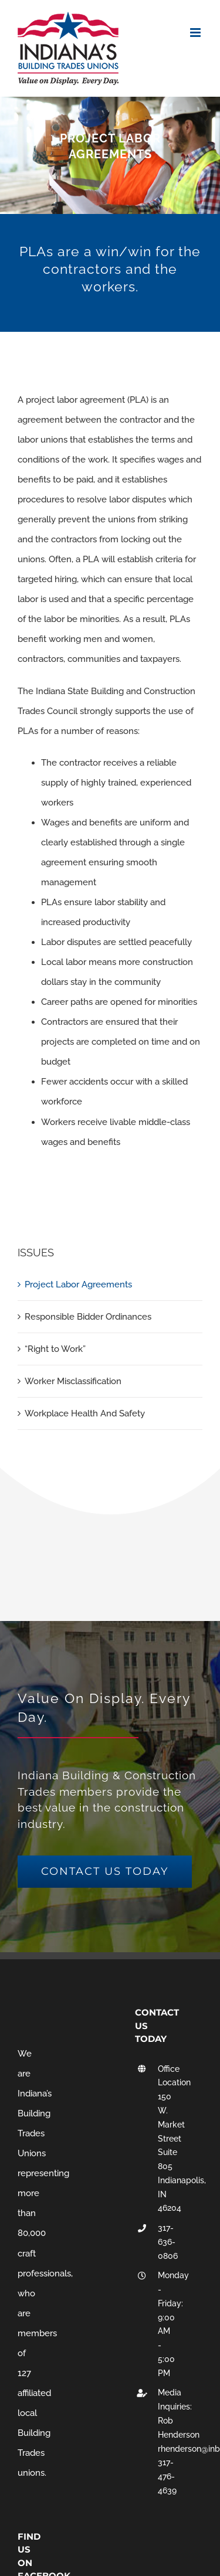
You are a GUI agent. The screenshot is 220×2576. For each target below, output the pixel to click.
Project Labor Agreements (78, 1284)
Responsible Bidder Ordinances (88, 1316)
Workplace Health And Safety (85, 1413)
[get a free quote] (105, 1871)
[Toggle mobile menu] (196, 32)
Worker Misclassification (73, 1381)
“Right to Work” (55, 1349)
